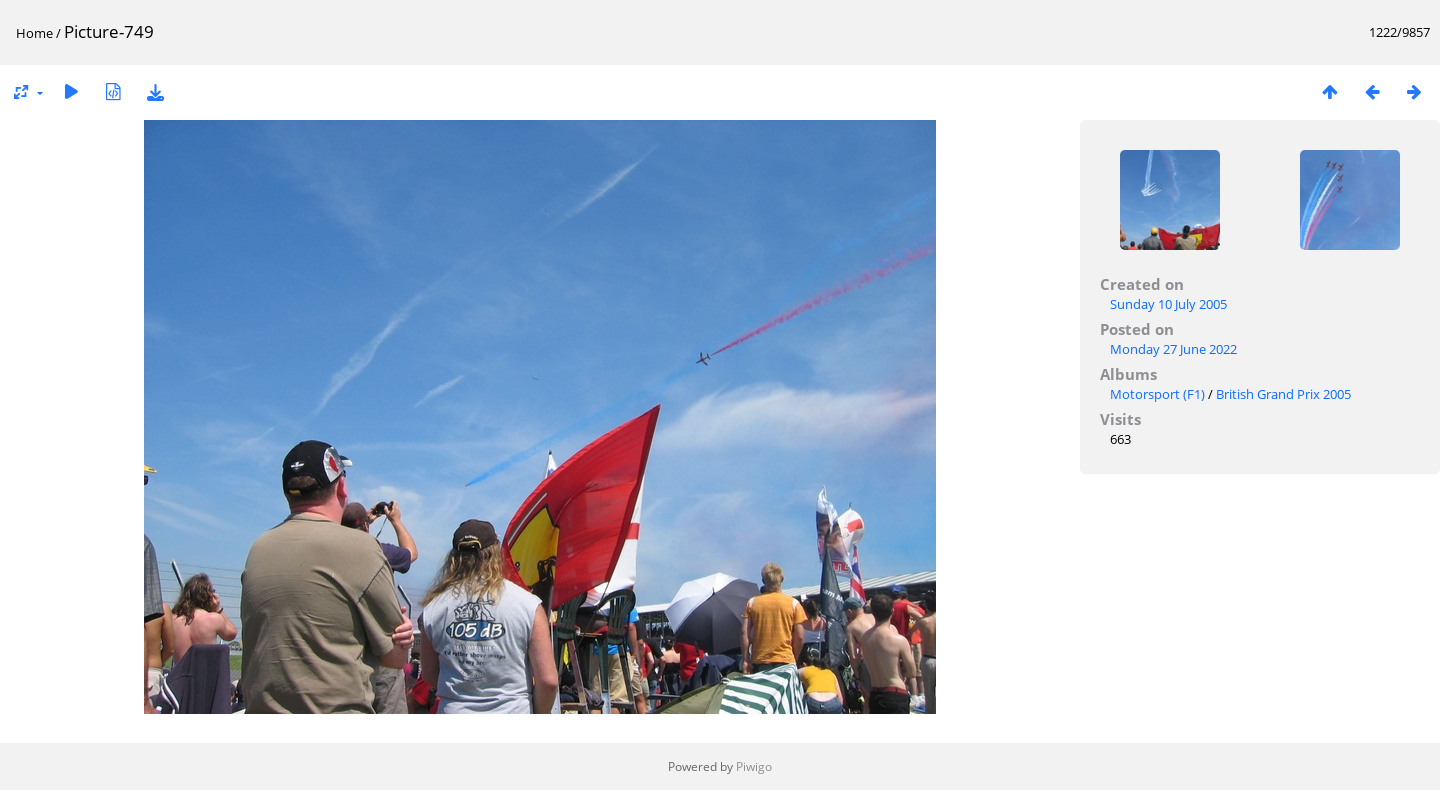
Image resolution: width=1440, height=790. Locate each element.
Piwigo (754, 766)
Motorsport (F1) (1157, 394)
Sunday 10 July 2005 (1168, 304)
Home (34, 33)
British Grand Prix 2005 (1283, 394)
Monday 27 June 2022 (1173, 349)
